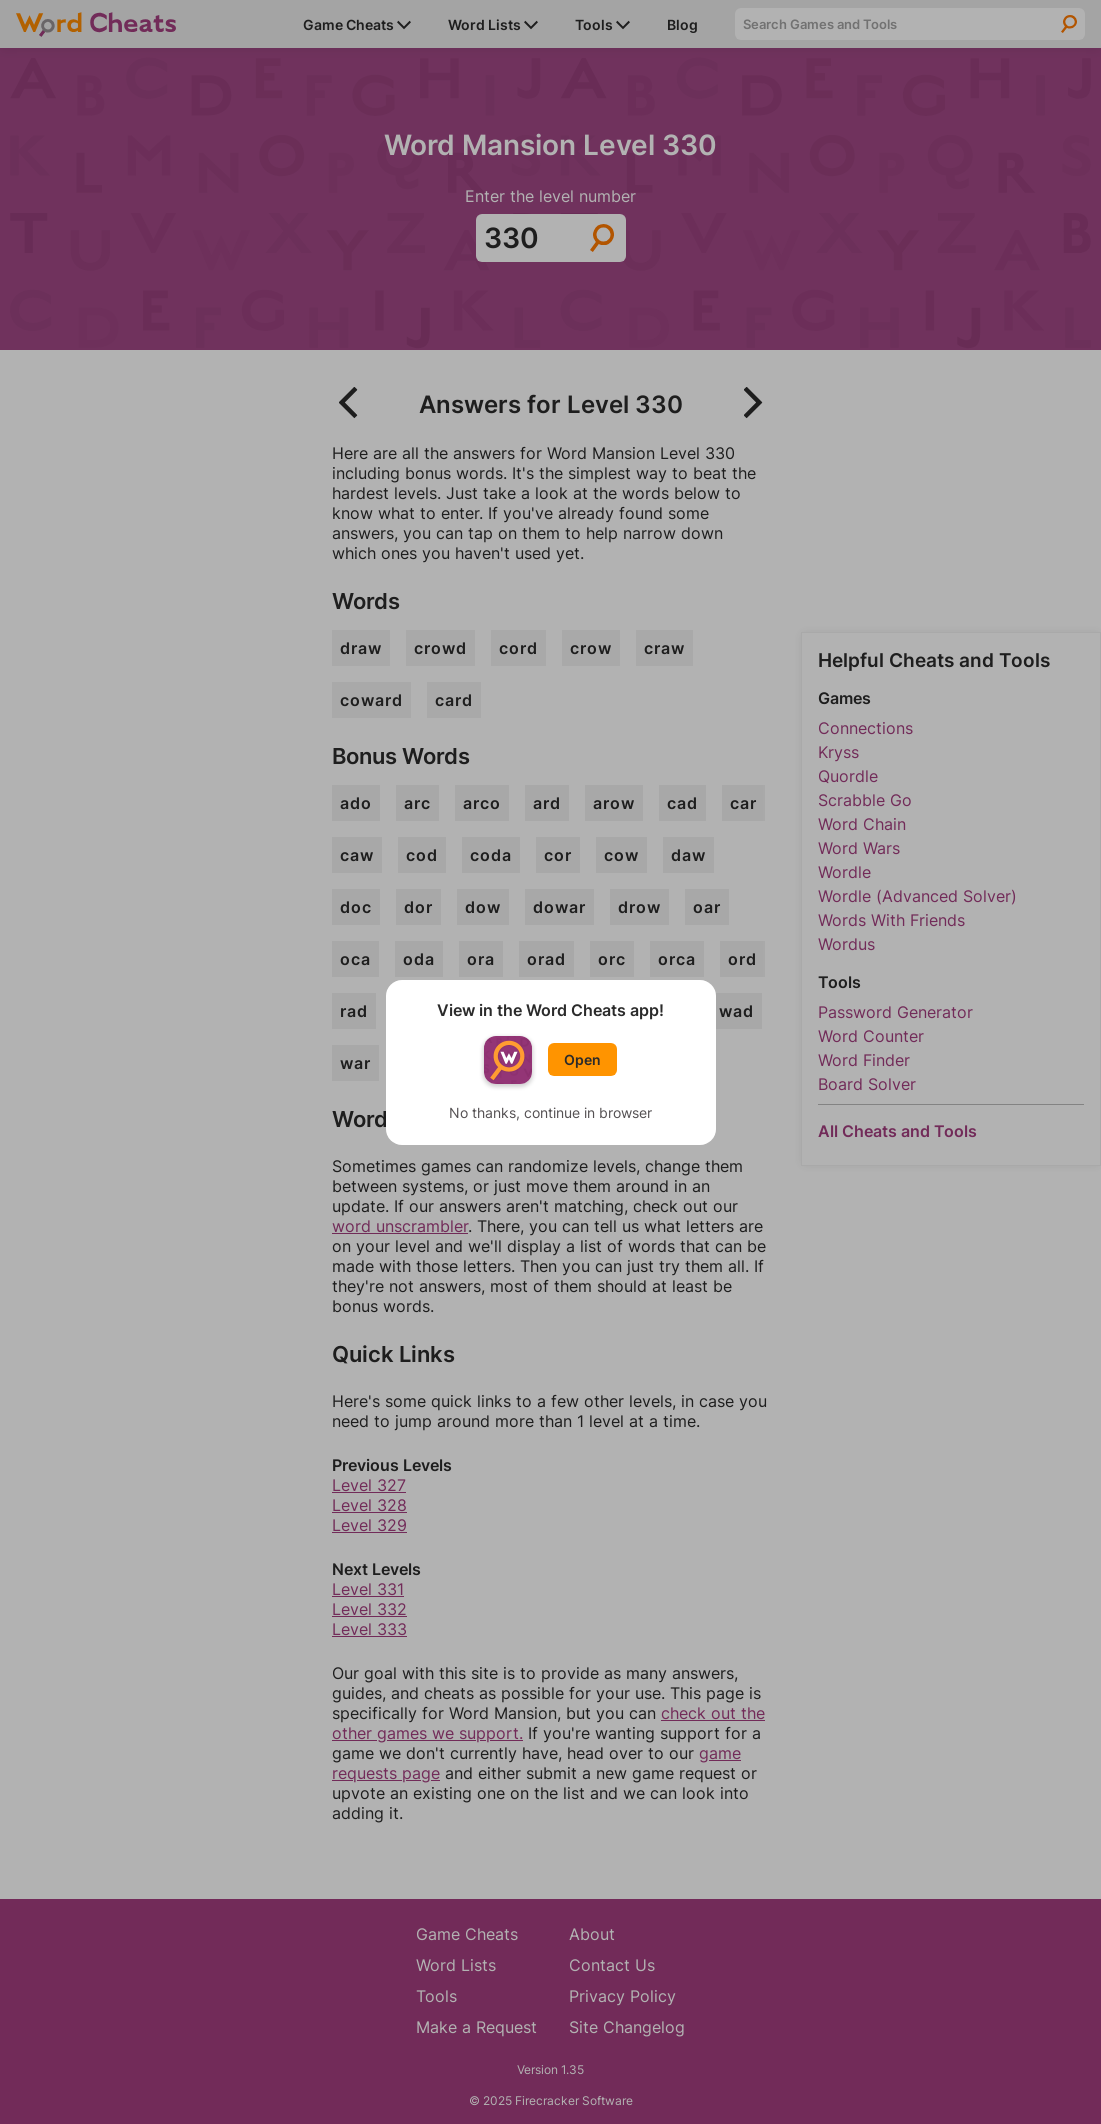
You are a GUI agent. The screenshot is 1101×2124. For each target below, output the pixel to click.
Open (582, 1059)
